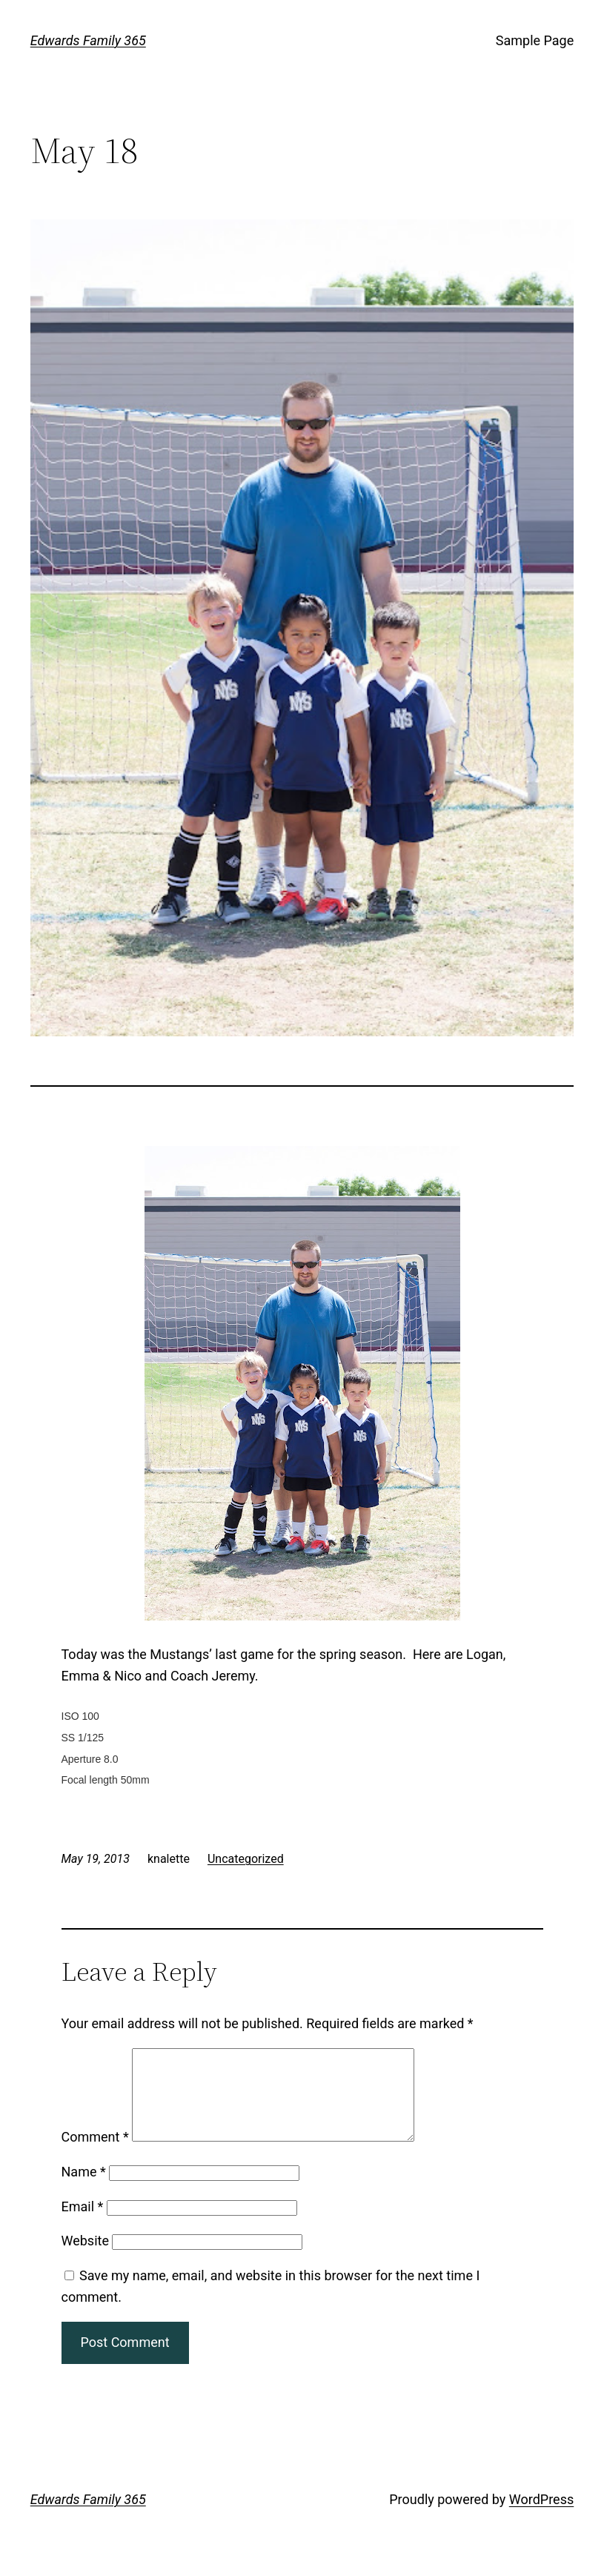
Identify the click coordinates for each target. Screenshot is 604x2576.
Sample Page (535, 40)
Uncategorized (246, 1859)
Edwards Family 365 (88, 40)
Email (83, 2224)
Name (84, 2189)
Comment (95, 2154)
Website (85, 2258)
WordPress (541, 2517)
